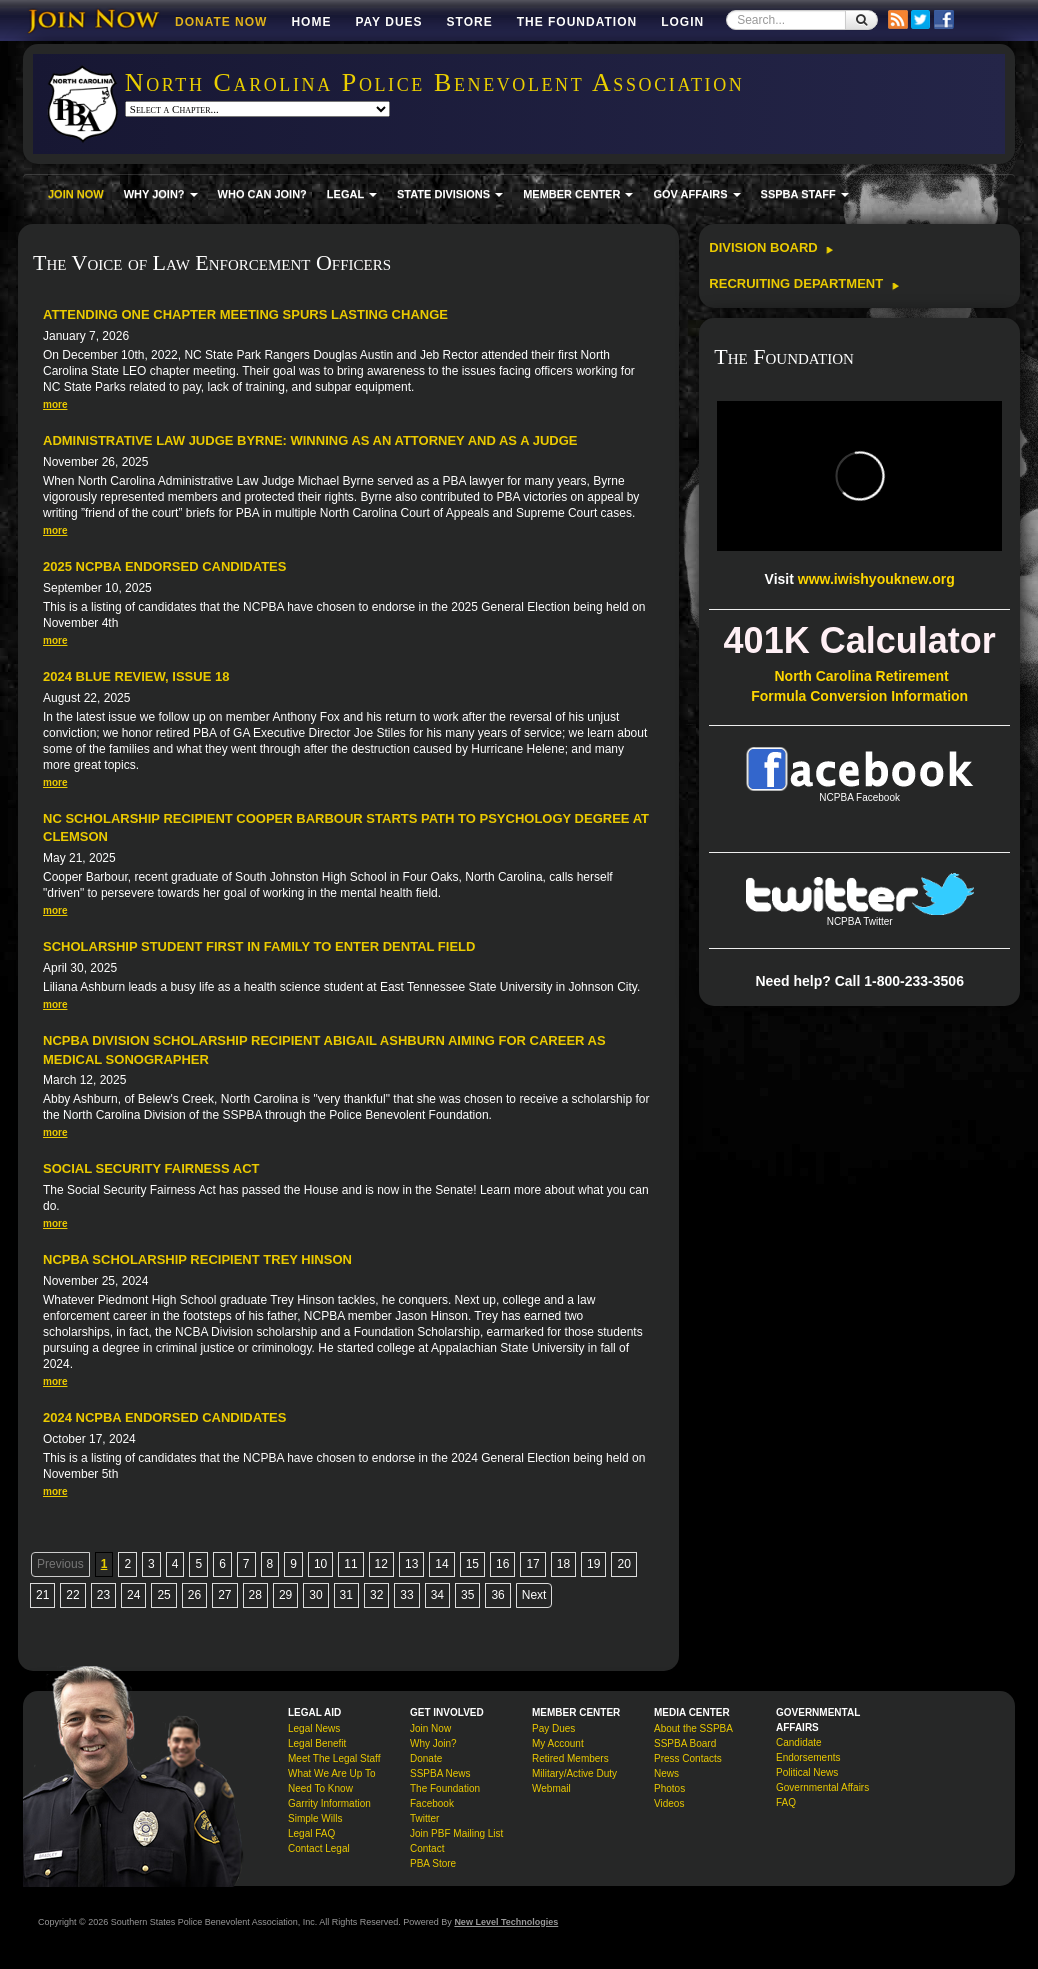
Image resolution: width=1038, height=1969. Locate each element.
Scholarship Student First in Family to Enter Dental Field (259, 946)
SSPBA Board (685, 1743)
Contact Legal (319, 1848)
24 (133, 1595)
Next (534, 1595)
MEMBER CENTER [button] (578, 194)
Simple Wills (315, 1818)
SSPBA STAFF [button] (805, 194)
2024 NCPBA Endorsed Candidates (164, 1417)
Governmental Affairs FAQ (822, 1795)
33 (406, 1595)
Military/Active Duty (574, 1773)
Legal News (314, 1728)
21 (42, 1595)
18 (563, 1564)
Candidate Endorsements (808, 1750)
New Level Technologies (506, 1922)
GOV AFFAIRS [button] (696, 194)
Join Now (430, 1728)
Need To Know (320, 1788)
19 (593, 1564)
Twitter (424, 1818)
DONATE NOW (221, 22)
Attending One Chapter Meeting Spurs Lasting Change (245, 314)
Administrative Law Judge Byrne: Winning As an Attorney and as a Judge (310, 440)
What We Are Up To (331, 1773)
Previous (60, 1564)
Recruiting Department (803, 283)
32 (376, 1595)
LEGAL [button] (352, 194)
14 (441, 1564)
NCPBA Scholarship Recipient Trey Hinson (197, 1259)
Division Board (771, 247)
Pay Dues (388, 22)
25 (163, 1595)
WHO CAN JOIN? (262, 194)
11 (350, 1564)
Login (682, 22)
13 (411, 1564)
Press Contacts (688, 1758)
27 (224, 1595)
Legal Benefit (317, 1743)
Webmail (551, 1788)
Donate (426, 1758)
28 (255, 1595)
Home (311, 22)
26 (194, 1595)
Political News (807, 1772)
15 (472, 1564)
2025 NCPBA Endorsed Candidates (164, 566)
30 (315, 1595)
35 (467, 1595)
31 (346, 1595)
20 (623, 1564)
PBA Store (433, 1863)
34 (437, 1595)
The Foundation (577, 22)
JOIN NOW (76, 194)
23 (103, 1595)
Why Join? (433, 1743)
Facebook (432, 1803)
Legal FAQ (311, 1833)
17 (532, 1564)
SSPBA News (440, 1773)
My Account (558, 1743)
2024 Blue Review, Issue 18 (136, 676)
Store (470, 22)
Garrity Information (329, 1803)
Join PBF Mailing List (456, 1833)
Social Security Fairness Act (151, 1168)
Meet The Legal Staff (334, 1758)
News (666, 1773)
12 (381, 1564)
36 (497, 1595)
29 (285, 1595)
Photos (669, 1788)
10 (320, 1564)
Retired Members (570, 1758)
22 (72, 1595)
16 (502, 1564)
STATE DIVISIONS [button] (450, 194)
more (55, 404)
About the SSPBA (693, 1728)
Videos (669, 1803)
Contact (427, 1848)
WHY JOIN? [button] (161, 194)
